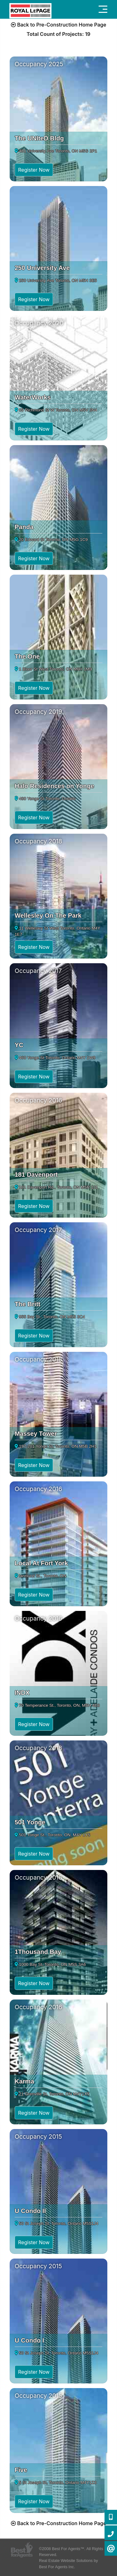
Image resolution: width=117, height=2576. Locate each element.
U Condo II (30, 2210)
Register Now (34, 170)
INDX (22, 1692)
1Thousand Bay (38, 1951)
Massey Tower (36, 1433)
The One (27, 656)
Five (21, 2469)
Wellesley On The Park (48, 915)
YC (19, 1045)
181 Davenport (36, 1174)
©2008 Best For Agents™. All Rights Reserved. (71, 2551)
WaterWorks (33, 397)
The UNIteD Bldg (39, 138)
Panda (24, 526)
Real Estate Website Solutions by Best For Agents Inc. (68, 2563)
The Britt (27, 1304)
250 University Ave (42, 267)
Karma (24, 2081)
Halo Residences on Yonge (54, 786)
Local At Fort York (41, 1563)
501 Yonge (30, 1822)
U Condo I (29, 2340)
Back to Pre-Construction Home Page (58, 25)
